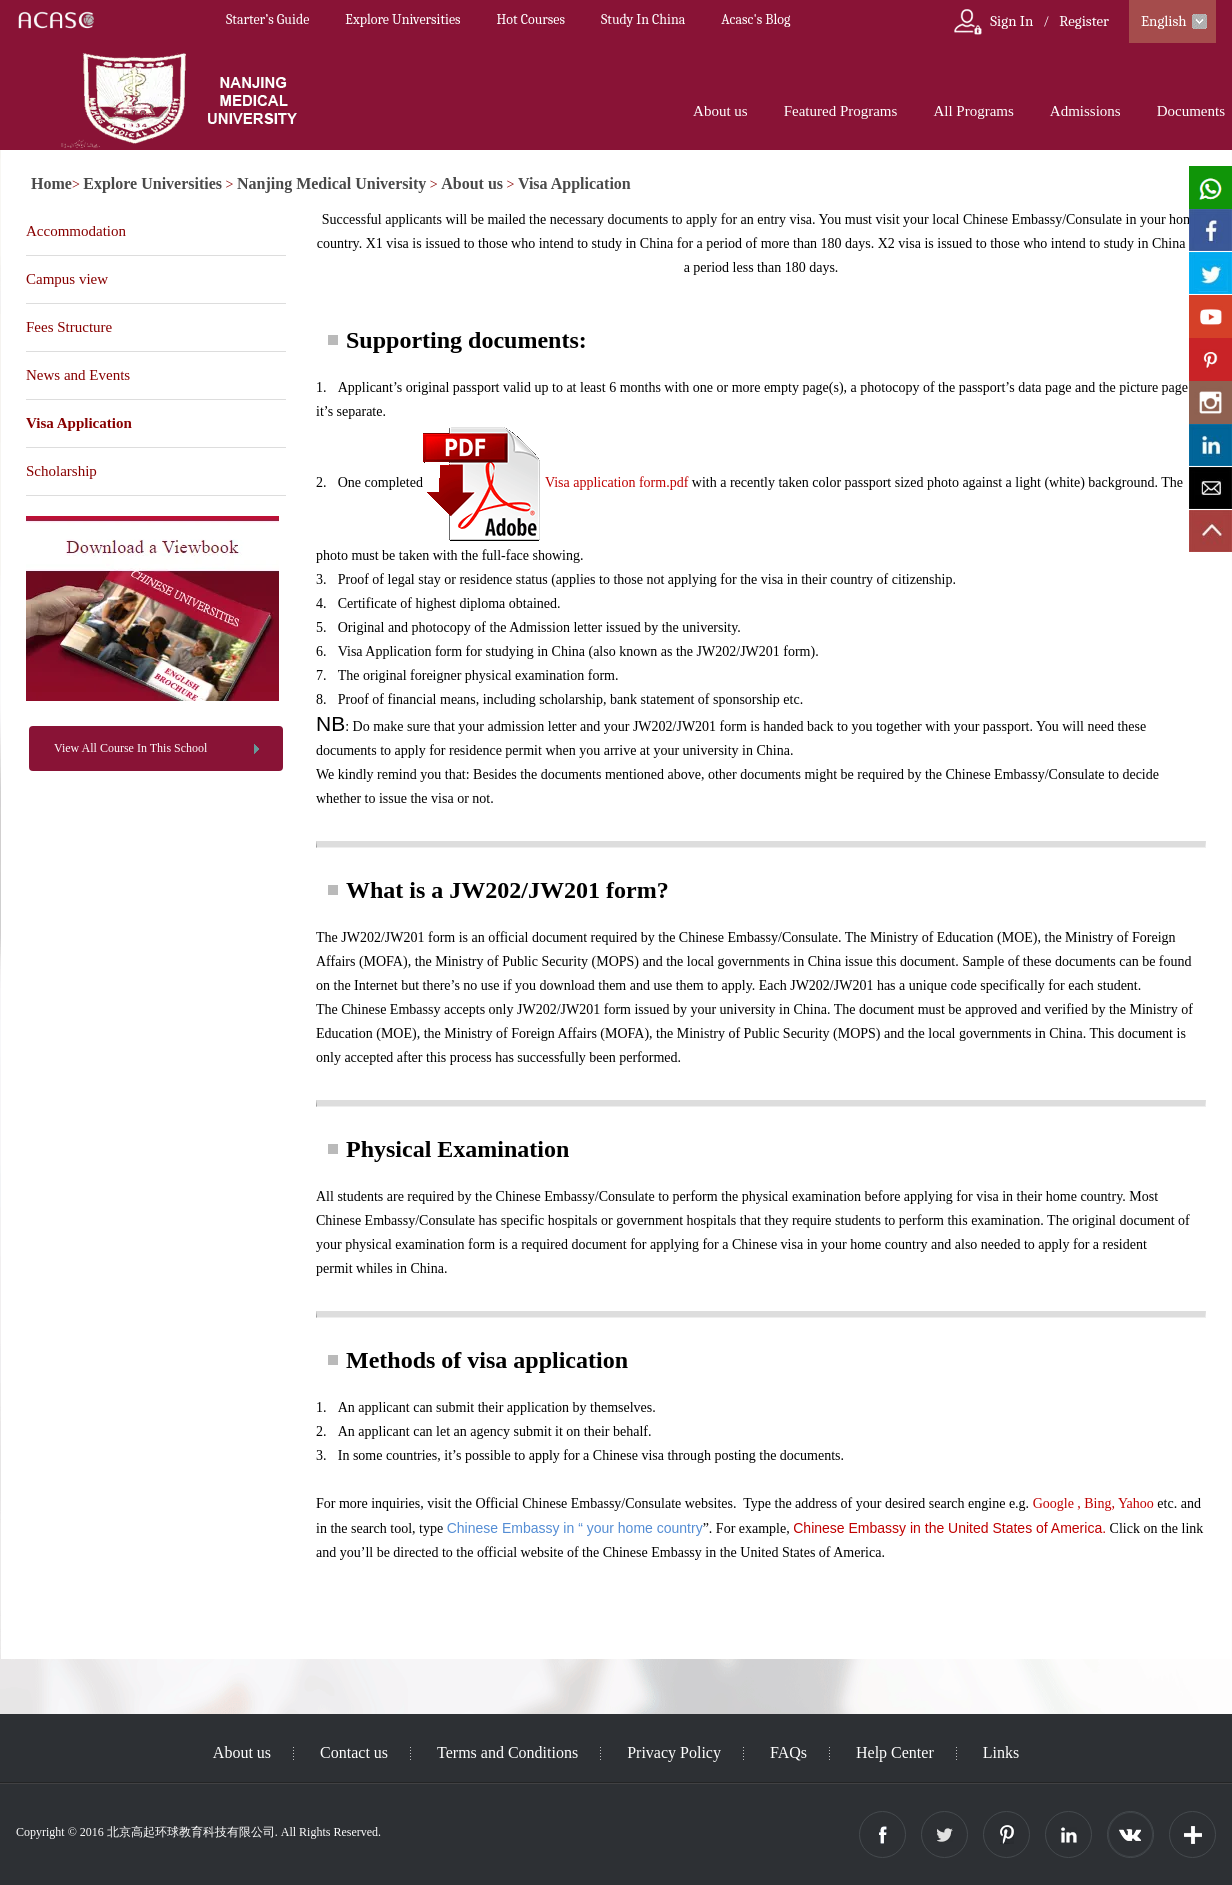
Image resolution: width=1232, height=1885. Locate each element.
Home (51, 183)
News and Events (78, 375)
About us (720, 111)
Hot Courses (531, 19)
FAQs (788, 1752)
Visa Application (574, 183)
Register (1084, 21)
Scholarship (61, 471)
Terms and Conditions (507, 1752)
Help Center (895, 1752)
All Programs (973, 111)
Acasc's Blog (755, 19)
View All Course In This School (130, 748)
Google (1053, 1503)
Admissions (1085, 111)
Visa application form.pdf (616, 482)
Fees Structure (69, 327)
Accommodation (76, 231)
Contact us (354, 1752)
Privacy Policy (674, 1752)
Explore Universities (402, 19)
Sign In (1011, 21)
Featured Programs (841, 111)
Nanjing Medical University (331, 183)
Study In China (643, 19)
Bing (1097, 1503)
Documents (1191, 111)
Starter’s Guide (267, 19)
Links (1001, 1752)
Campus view (67, 279)
